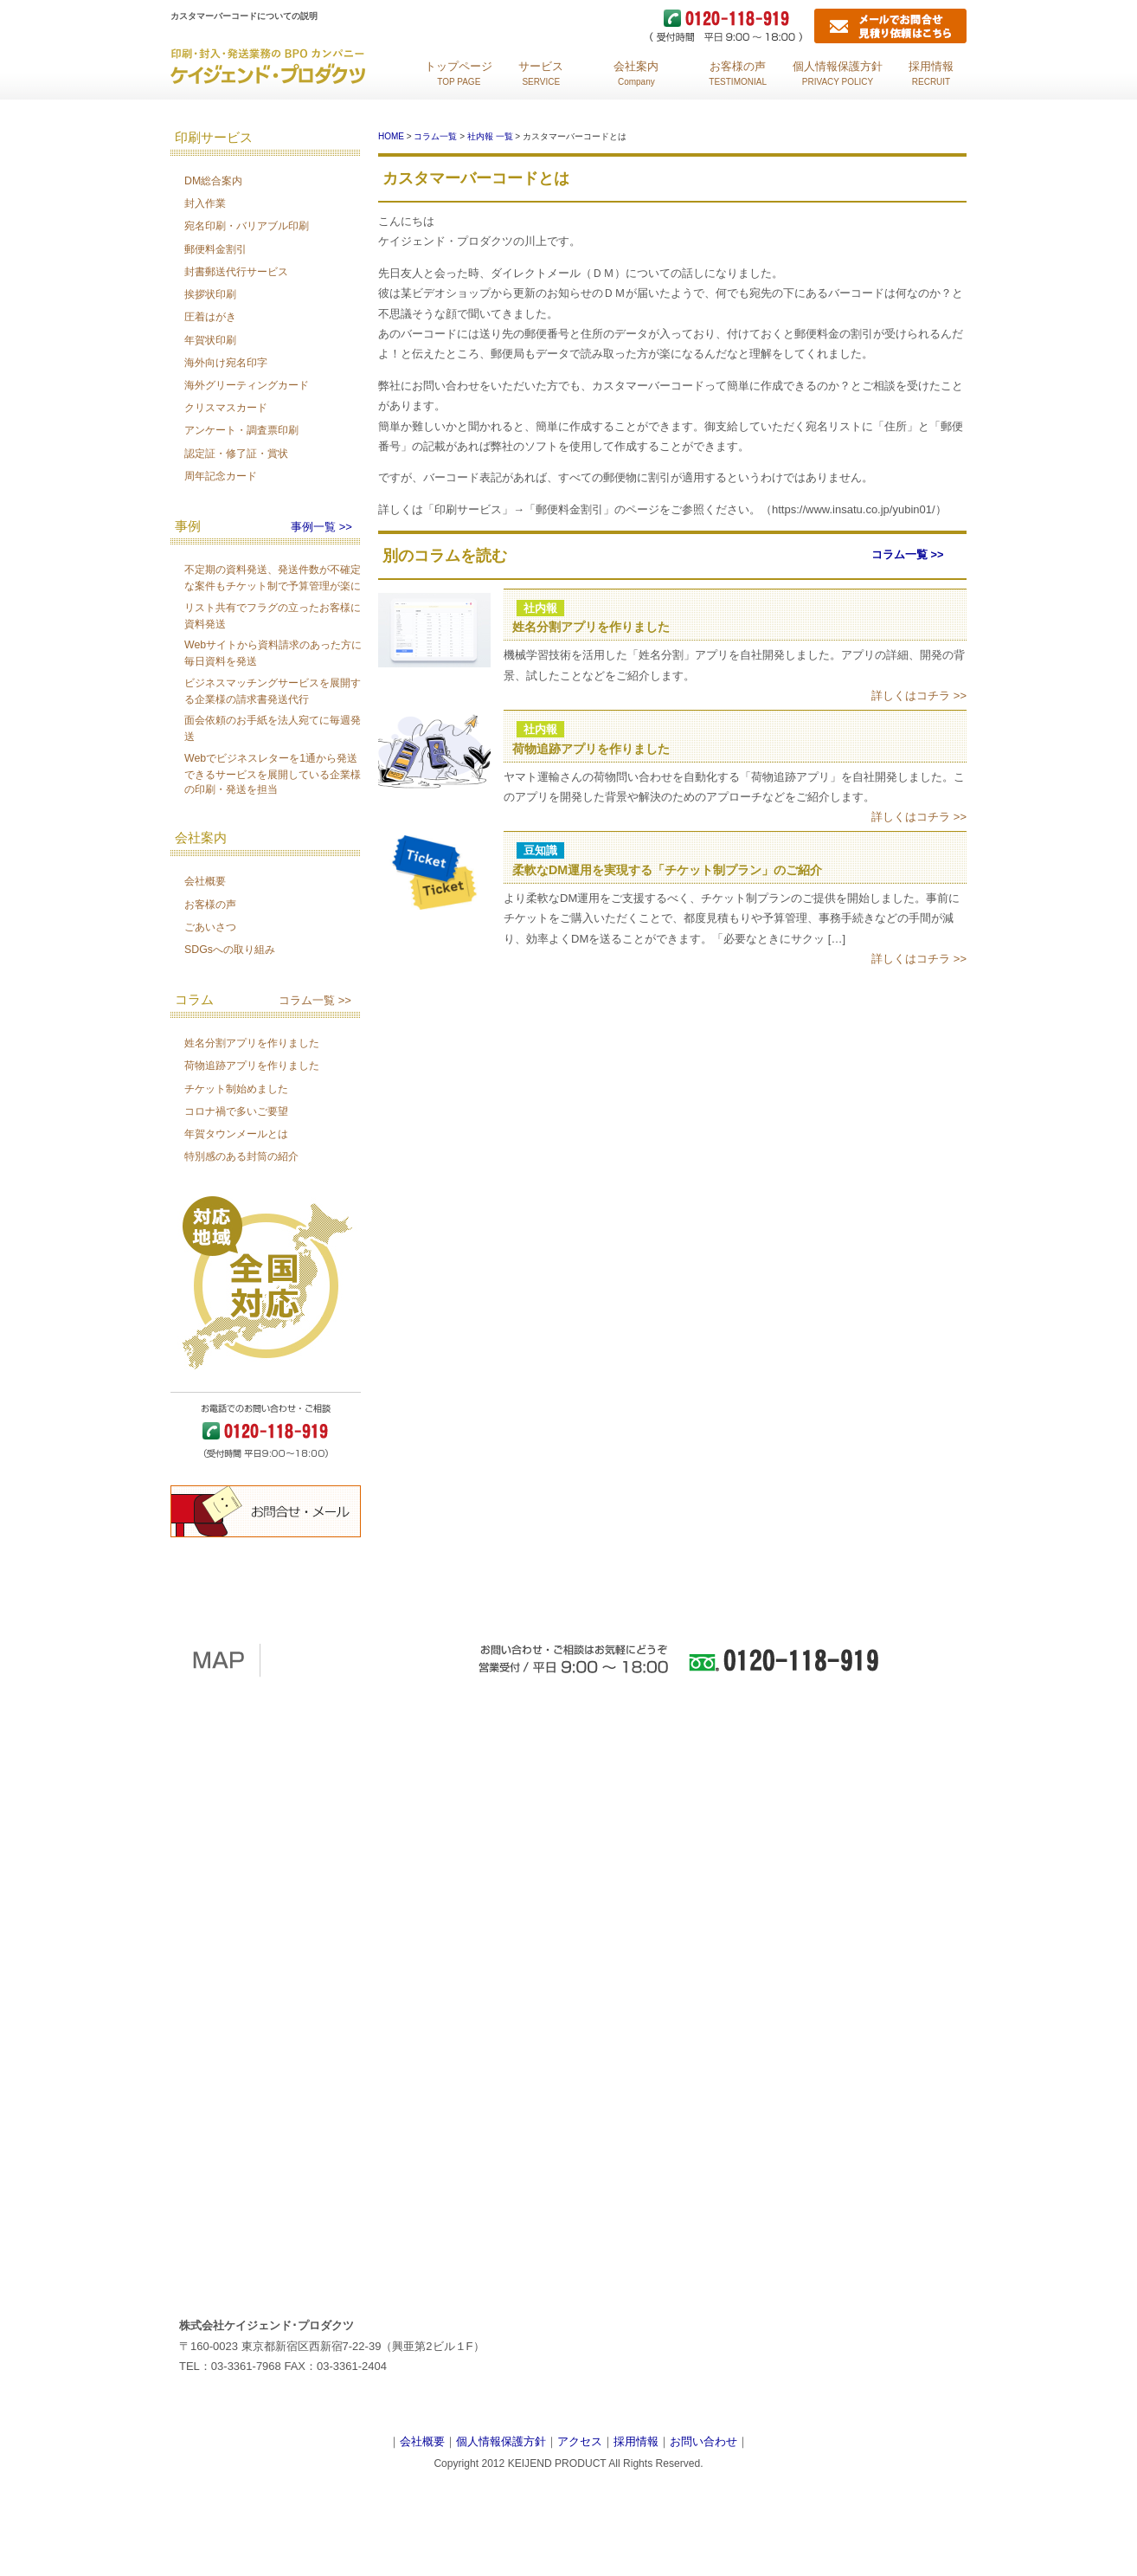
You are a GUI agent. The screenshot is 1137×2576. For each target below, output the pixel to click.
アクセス (579, 2441)
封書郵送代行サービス (236, 272)
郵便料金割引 (215, 249)
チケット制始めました (236, 1089)
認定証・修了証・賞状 (236, 454)
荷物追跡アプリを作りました (251, 1065)
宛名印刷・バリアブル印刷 (246, 226)
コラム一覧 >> (315, 1000)
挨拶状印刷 (210, 294)
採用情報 (635, 2441)
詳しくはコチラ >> (919, 695)
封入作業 (205, 203)
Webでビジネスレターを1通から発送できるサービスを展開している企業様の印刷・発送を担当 (272, 774)
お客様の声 (210, 904)
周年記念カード (220, 476)
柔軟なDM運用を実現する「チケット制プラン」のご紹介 (667, 870)
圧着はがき (210, 317)
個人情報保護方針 (501, 2441)
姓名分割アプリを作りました (251, 1043)
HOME (391, 136)
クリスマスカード (225, 408)
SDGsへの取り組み (229, 949)
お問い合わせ (703, 2441)
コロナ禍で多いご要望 (236, 1111)
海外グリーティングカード (246, 385)
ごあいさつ (210, 927)
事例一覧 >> (321, 526)
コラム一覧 (435, 136)
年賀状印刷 (210, 340)
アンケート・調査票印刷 (241, 430)
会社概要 (205, 881)
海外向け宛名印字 (225, 363)
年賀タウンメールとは (236, 1134)
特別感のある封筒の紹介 (241, 1156)
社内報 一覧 (490, 136)
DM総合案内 (213, 181)
